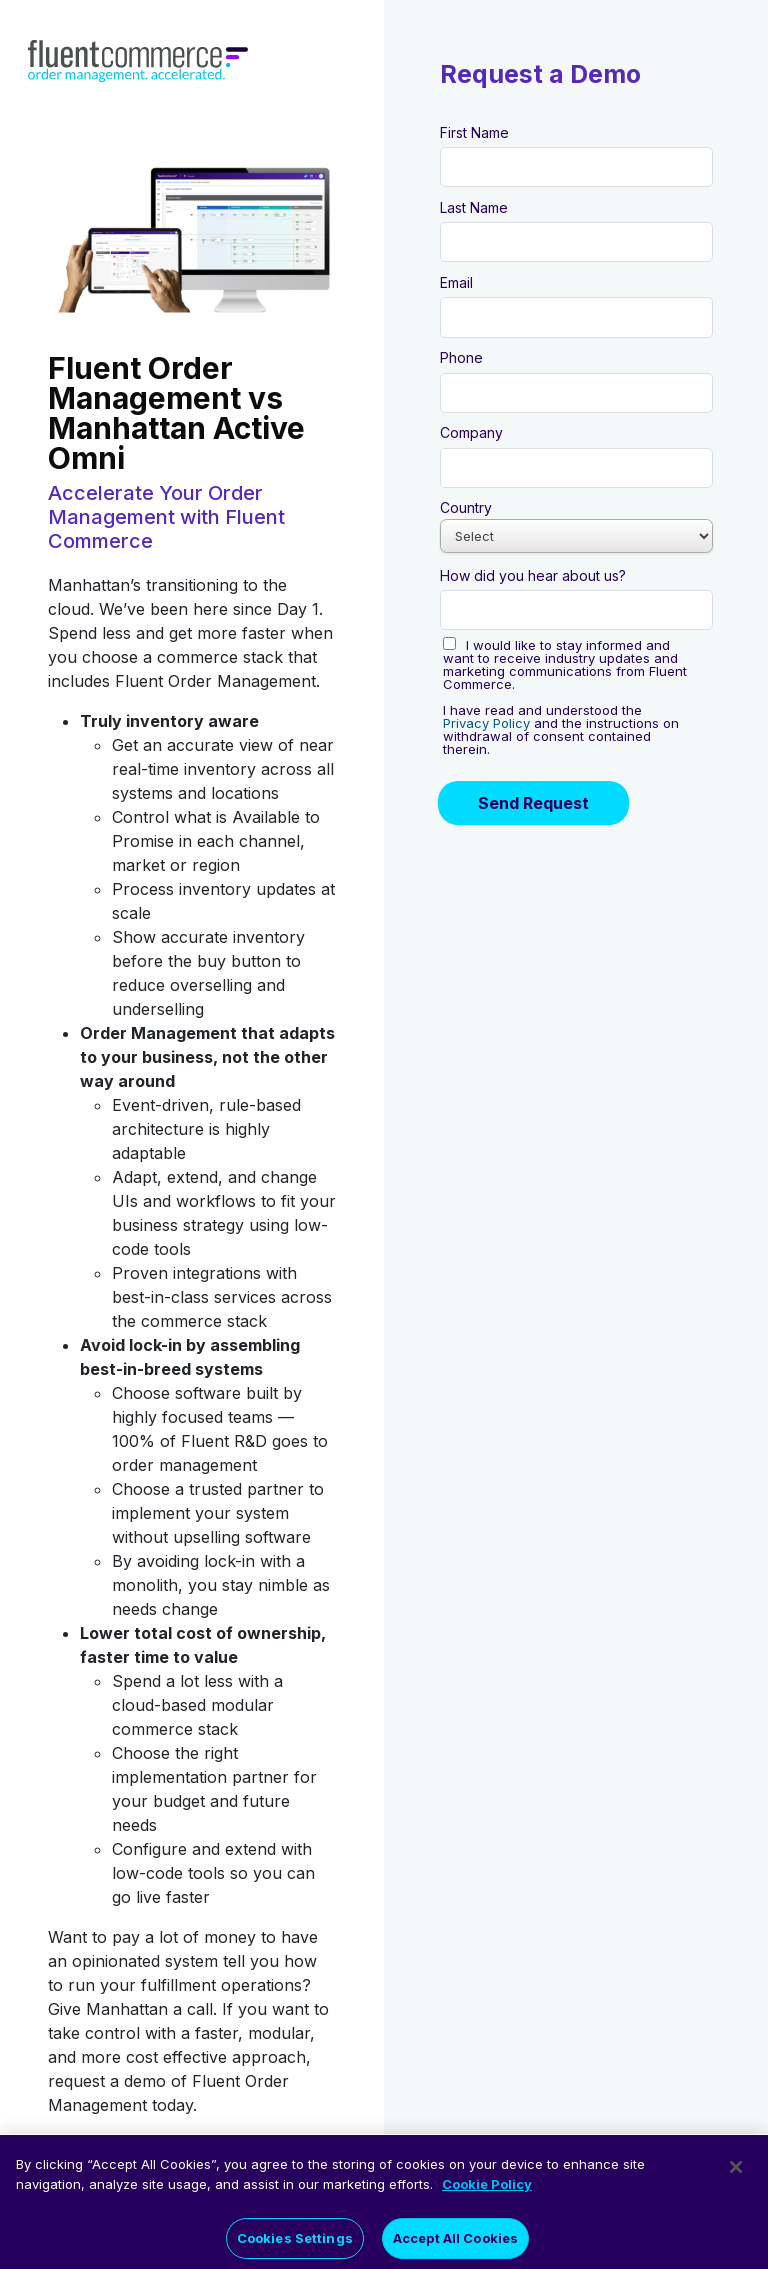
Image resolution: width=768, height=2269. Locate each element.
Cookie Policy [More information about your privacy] (487, 2191)
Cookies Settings (295, 2244)
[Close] (736, 2174)
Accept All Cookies (455, 2244)
